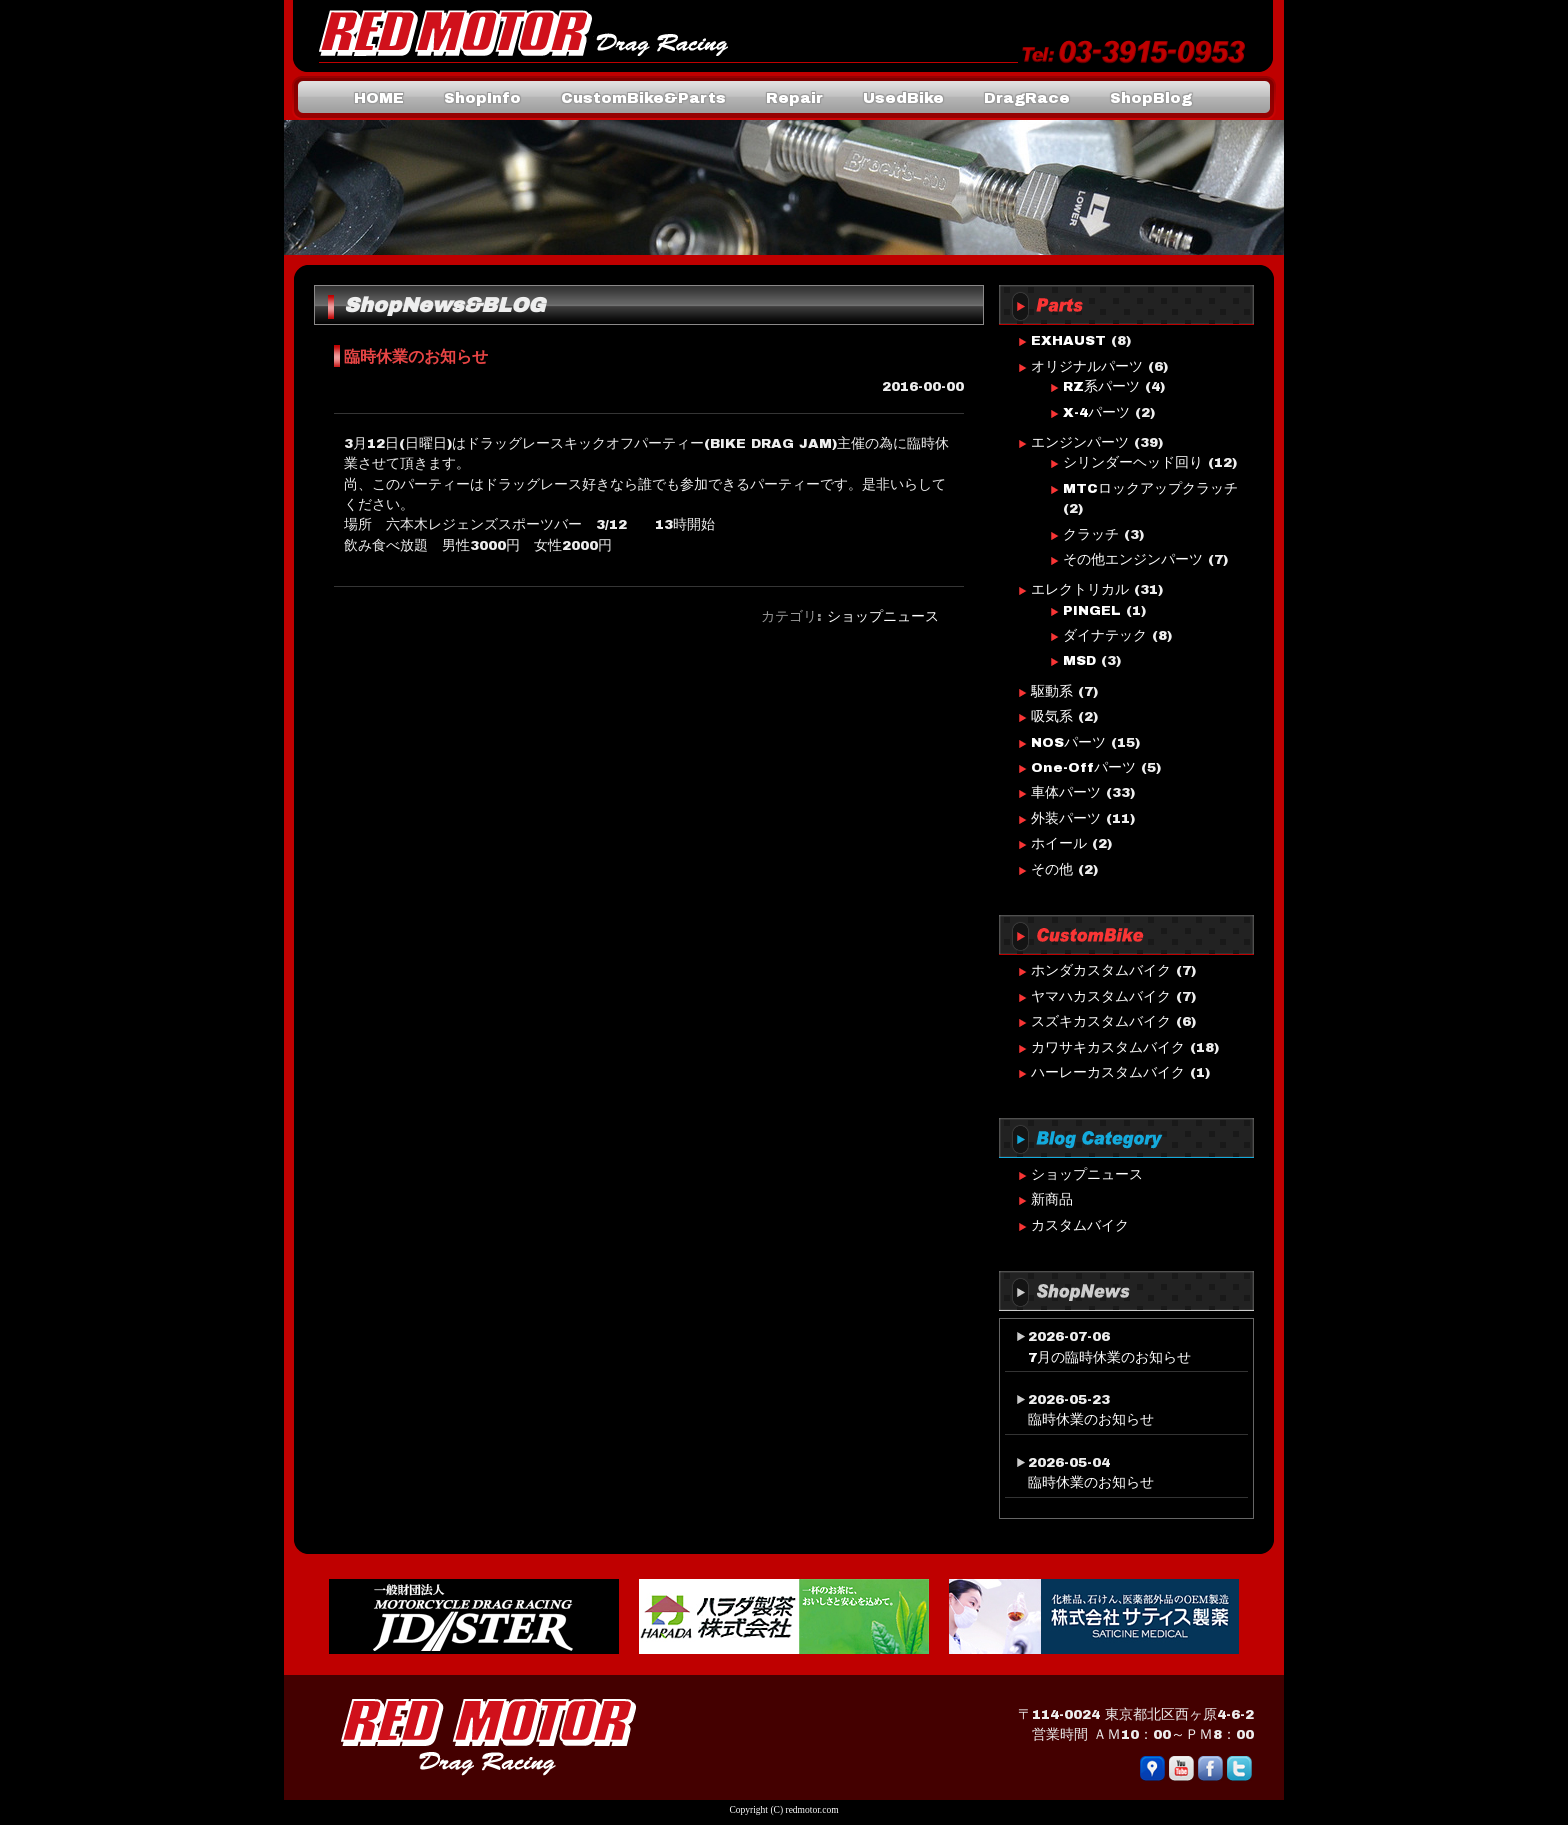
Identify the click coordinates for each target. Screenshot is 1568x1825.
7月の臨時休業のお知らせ (1109, 1357)
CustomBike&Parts (643, 98)
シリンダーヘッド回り (1133, 462)
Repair (794, 98)
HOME (379, 98)
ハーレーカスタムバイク (1108, 1072)
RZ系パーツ (1101, 386)
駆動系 (1052, 691)
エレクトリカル (1080, 589)
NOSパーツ (1068, 742)
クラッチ (1091, 534)
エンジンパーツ (1080, 442)
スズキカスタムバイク (1101, 1021)
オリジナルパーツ (1087, 366)
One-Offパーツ (1083, 767)
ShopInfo (482, 98)
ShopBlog (1151, 98)
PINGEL (1092, 610)
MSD (1079, 660)
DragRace (1027, 98)
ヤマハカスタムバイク (1101, 996)
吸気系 (1052, 716)
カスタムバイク (1080, 1225)
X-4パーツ (1096, 412)
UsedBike (903, 98)
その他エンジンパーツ (1133, 559)
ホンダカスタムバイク (1101, 970)
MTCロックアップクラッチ (1150, 488)
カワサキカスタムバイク (1108, 1047)
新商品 (1052, 1199)
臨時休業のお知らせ (1091, 1419)
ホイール (1059, 843)
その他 (1052, 869)
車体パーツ (1066, 792)
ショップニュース (883, 616)
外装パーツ (1066, 818)
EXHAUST (1068, 340)
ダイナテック (1105, 635)
